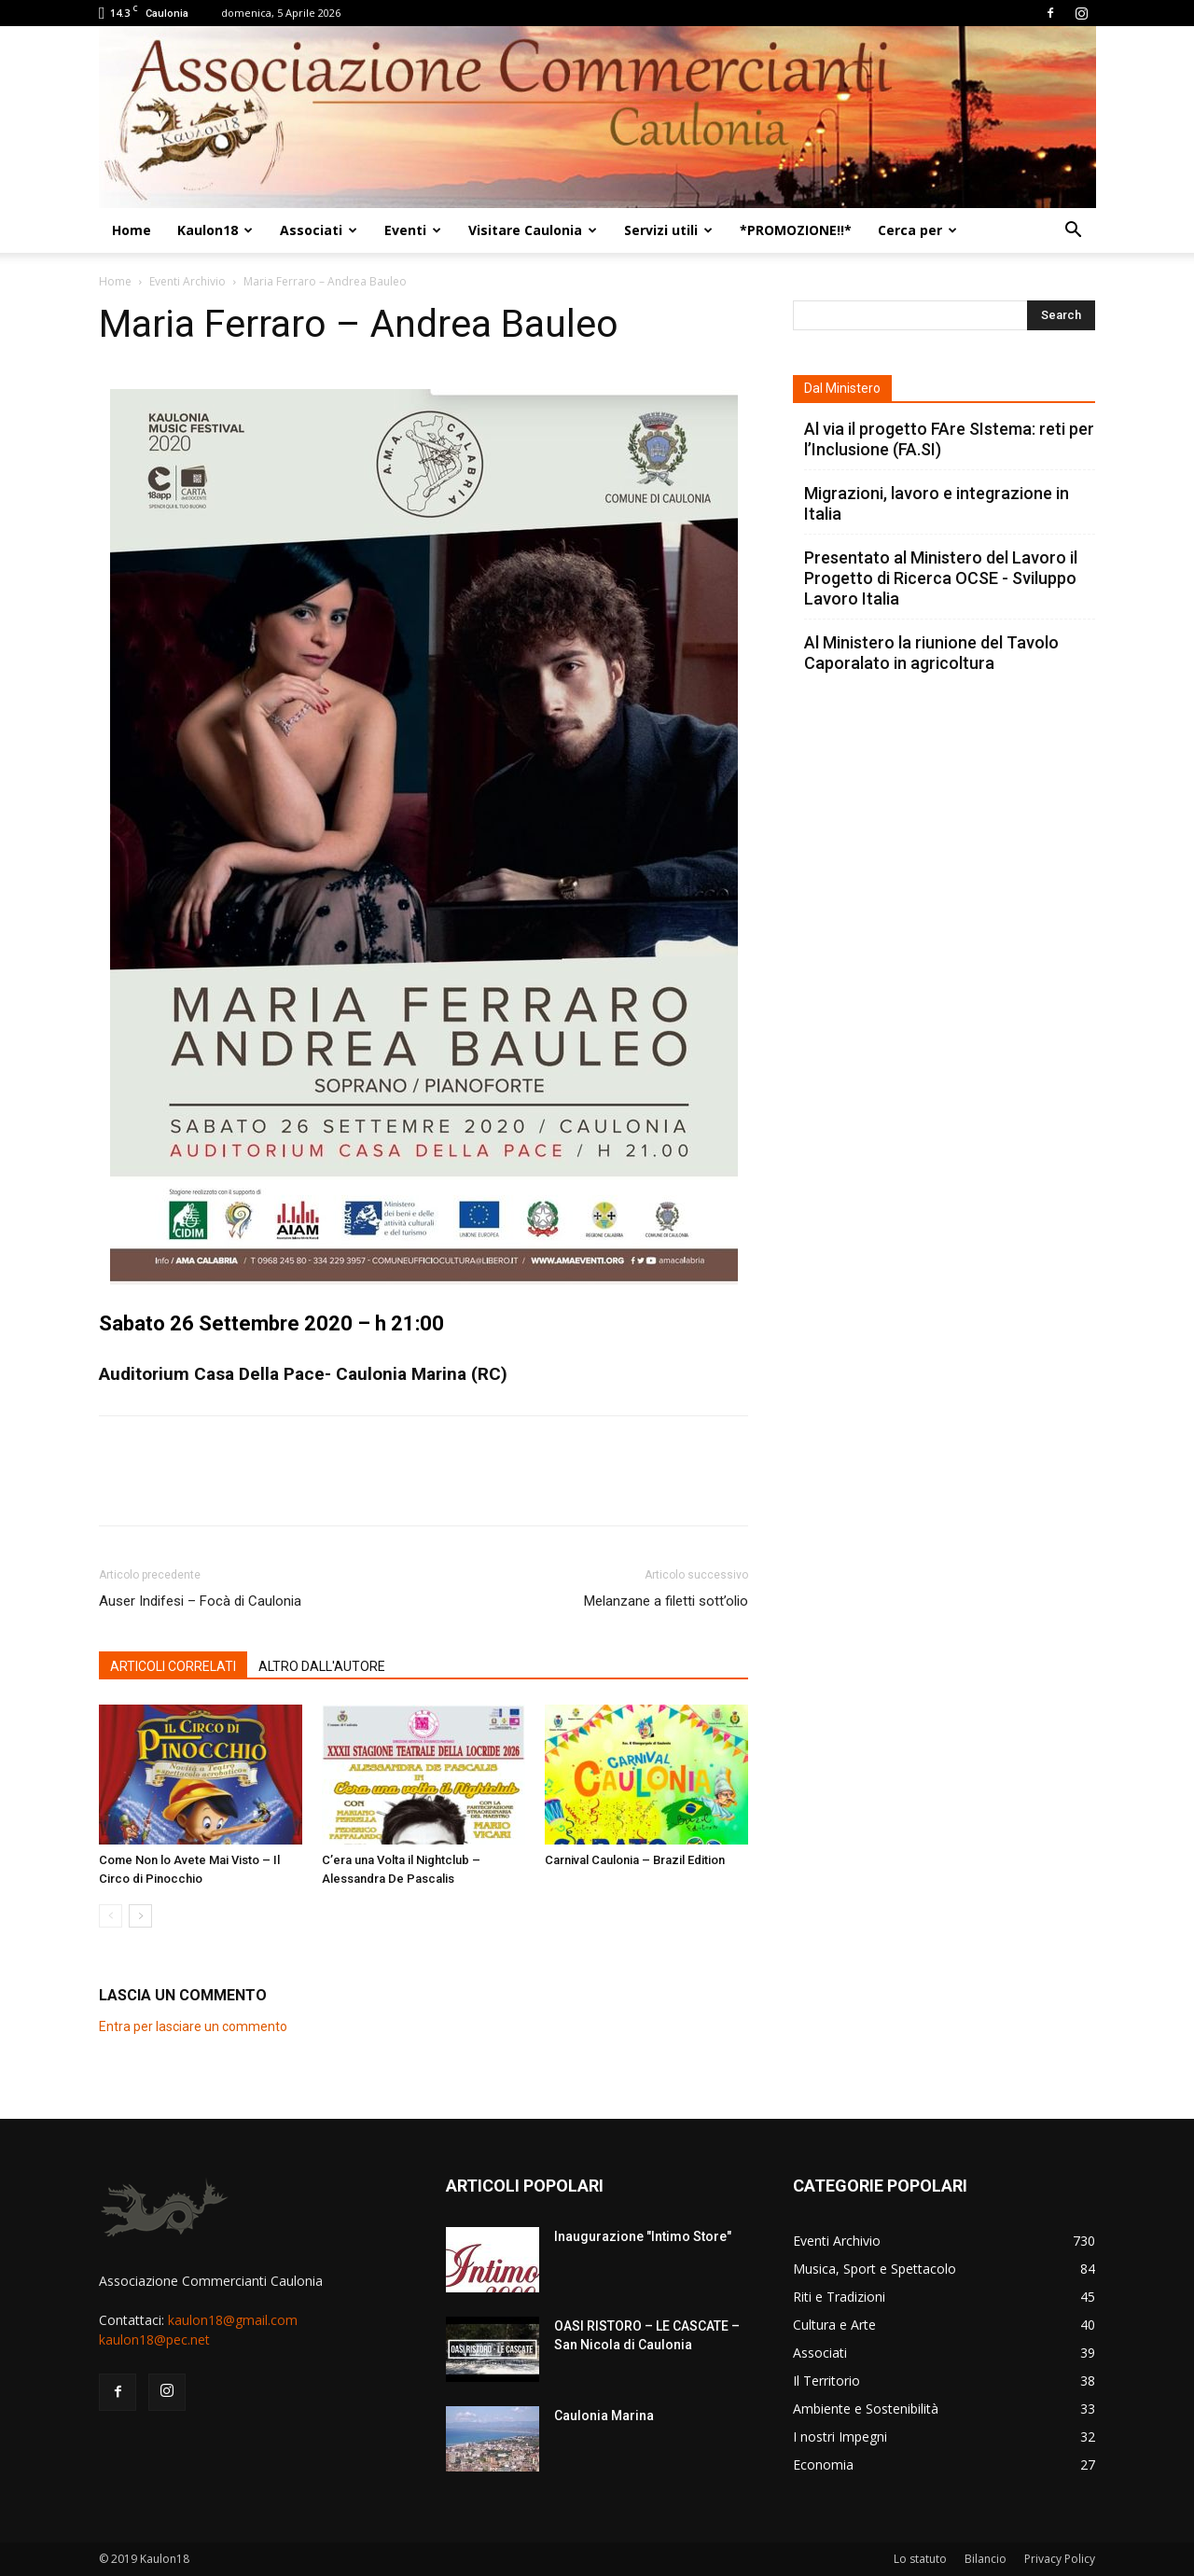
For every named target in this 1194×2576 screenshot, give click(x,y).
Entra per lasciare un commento (193, 2026)
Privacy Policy (1059, 2559)
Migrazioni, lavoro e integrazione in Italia (936, 503)
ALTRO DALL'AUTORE (321, 1666)
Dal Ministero (842, 388)
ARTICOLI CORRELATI (173, 1666)
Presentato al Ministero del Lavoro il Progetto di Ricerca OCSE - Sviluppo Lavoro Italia (940, 578)
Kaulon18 (215, 230)
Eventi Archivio (187, 281)
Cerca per (917, 230)
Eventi (412, 230)
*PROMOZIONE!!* (796, 230)
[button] (1072, 232)
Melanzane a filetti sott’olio (666, 1601)
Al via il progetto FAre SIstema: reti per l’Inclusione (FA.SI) (949, 439)
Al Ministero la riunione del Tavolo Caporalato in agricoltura (931, 653)
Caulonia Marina (604, 2415)
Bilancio (986, 2559)
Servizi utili (668, 230)
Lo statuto (920, 2559)
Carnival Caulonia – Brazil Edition (635, 1860)
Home (131, 230)
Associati (318, 230)
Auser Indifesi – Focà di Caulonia (200, 1601)
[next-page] (140, 1916)
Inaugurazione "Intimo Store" (642, 2236)
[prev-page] (110, 1916)
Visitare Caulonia (532, 230)
